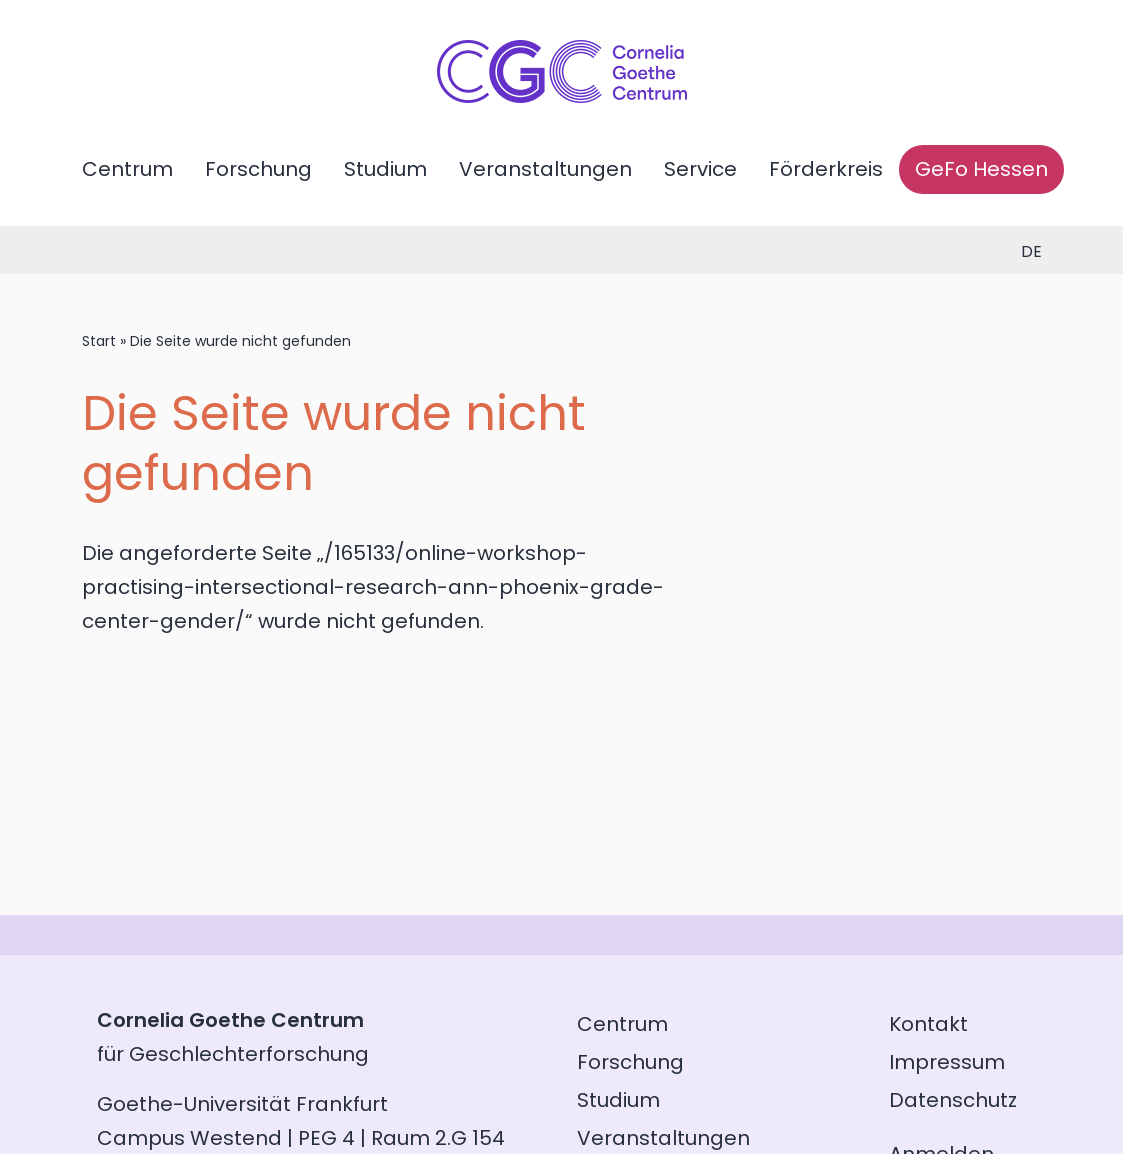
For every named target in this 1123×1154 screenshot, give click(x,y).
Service (700, 169)
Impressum (947, 1062)
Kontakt (928, 1024)
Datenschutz (953, 1100)
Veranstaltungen (545, 169)
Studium (385, 169)
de (1031, 251)
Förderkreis (826, 169)
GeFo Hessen (981, 169)
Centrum (127, 169)
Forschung (258, 169)
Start (99, 341)
